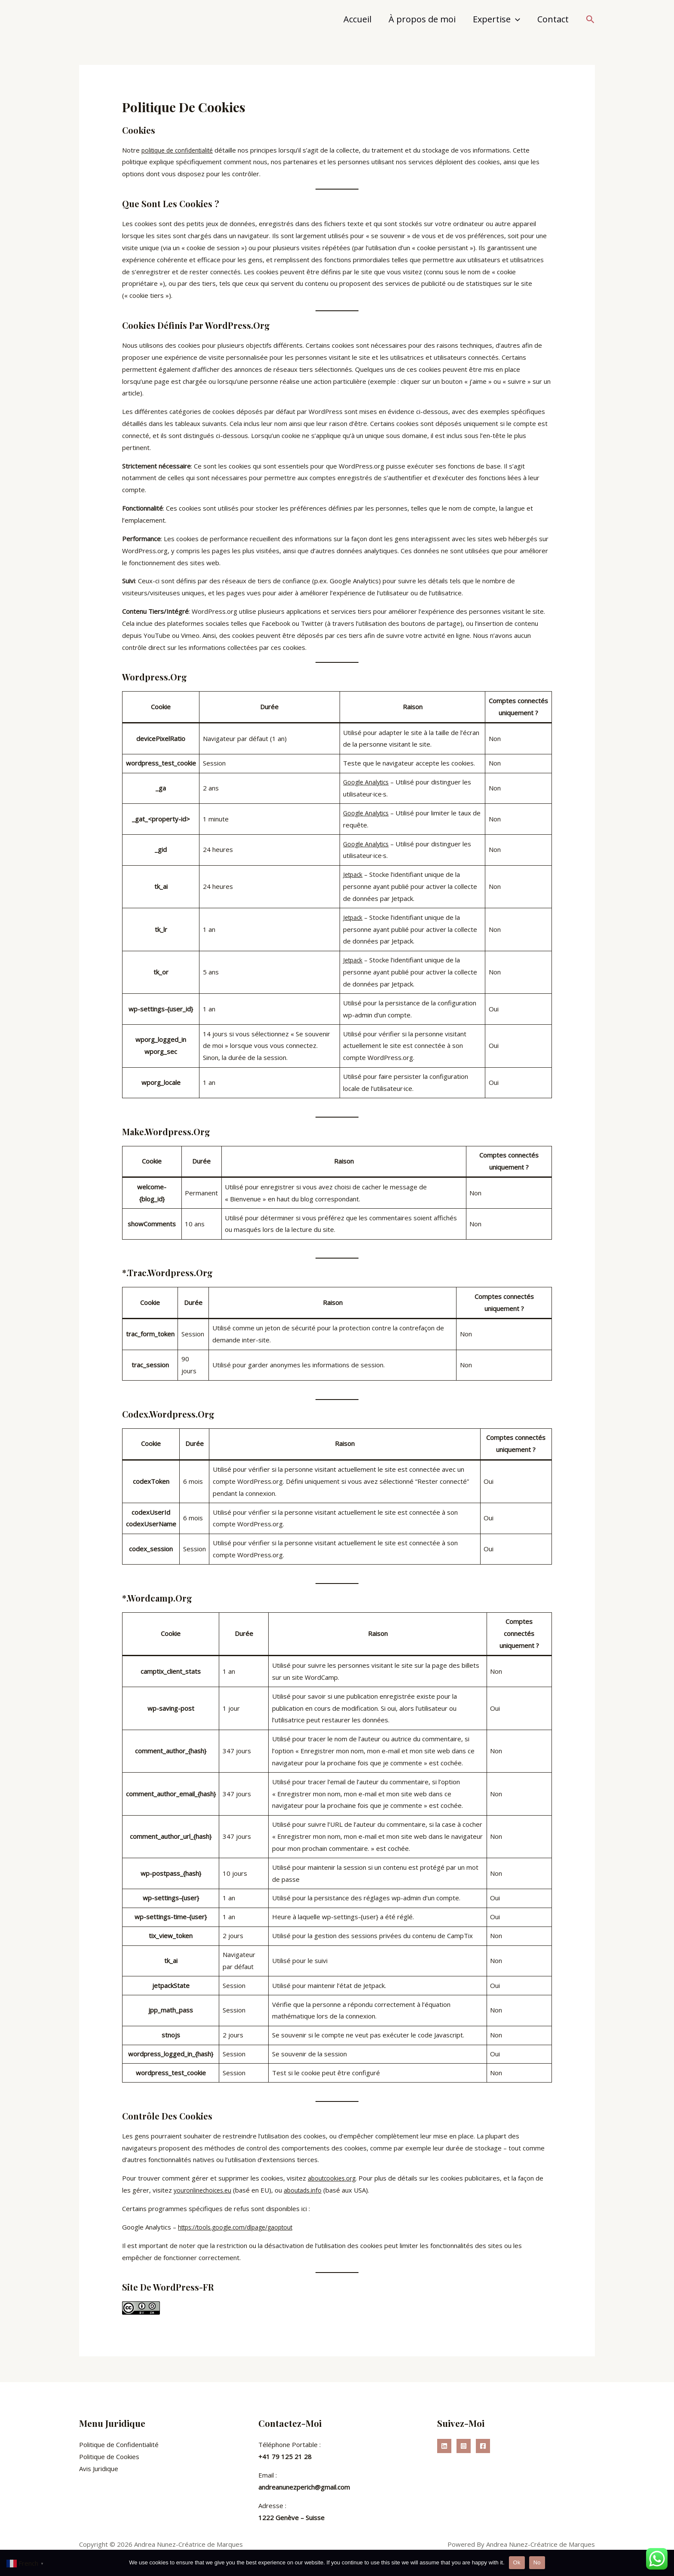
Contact (553, 19)
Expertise (496, 19)
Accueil (357, 19)
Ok (517, 2562)
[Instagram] (463, 2445)
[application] (515, 19)
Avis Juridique (98, 2468)
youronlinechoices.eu (204, 2190)
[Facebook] (483, 2445)
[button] (590, 19)
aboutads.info (307, 2190)
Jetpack (354, 874)
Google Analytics (367, 782)
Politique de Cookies (109, 2456)
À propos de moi (422, 19)
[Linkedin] (444, 2445)
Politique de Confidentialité (119, 2444)
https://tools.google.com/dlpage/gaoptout (241, 2227)
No (537, 2562)
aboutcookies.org (333, 2178)
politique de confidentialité (180, 150)
